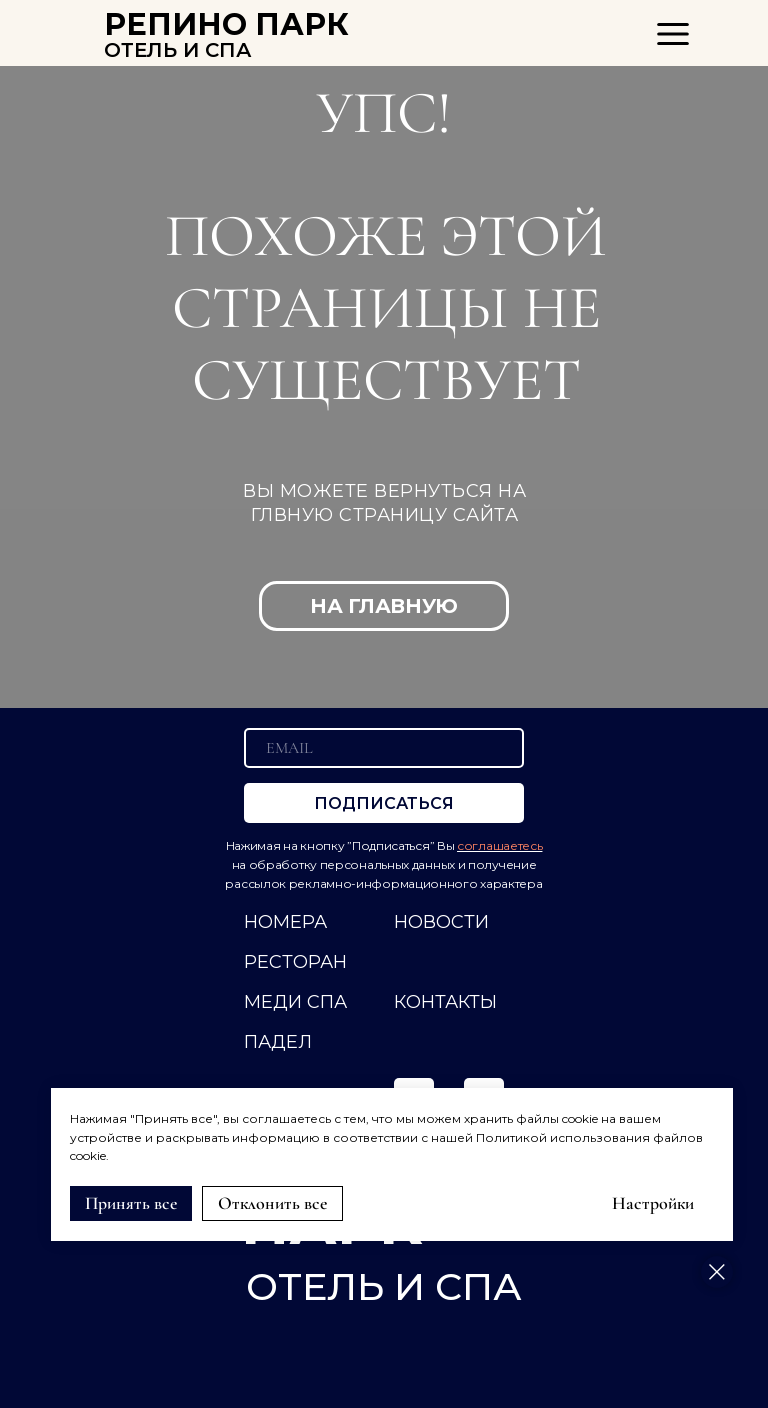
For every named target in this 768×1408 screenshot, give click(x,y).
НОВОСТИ (441, 922)
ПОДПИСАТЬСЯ (384, 803)
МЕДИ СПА (295, 1002)
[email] (384, 748)
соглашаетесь (499, 845)
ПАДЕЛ (278, 1042)
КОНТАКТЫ (445, 1002)
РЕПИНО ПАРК (226, 24)
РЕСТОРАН (295, 962)
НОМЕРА (285, 922)
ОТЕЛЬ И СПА (178, 50)
